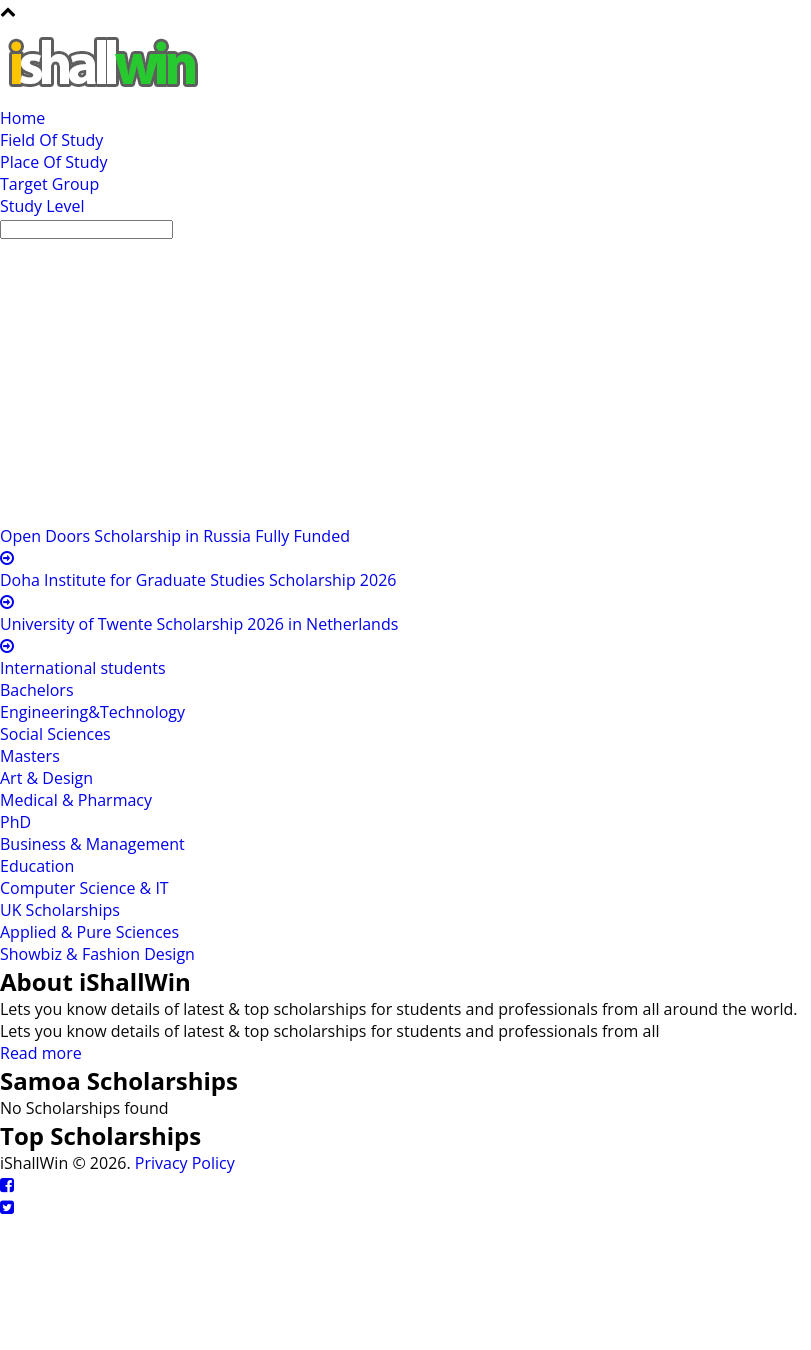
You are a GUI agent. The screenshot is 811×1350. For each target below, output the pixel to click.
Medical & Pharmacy (76, 800)
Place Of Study (53, 162)
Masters (30, 756)
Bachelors (37, 690)
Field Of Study (51, 140)
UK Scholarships (60, 910)
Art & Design (46, 778)
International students (83, 668)
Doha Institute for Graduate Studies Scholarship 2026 (198, 580)
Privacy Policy (185, 1163)
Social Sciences (55, 734)
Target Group (49, 184)
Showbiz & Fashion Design (97, 954)
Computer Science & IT (84, 888)
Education (37, 866)
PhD (15, 822)
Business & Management (92, 844)
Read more (41, 1053)
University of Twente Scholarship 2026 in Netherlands (199, 624)
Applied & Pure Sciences (89, 932)
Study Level (42, 206)
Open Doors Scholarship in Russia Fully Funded (175, 536)
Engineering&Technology (92, 712)
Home (22, 118)
